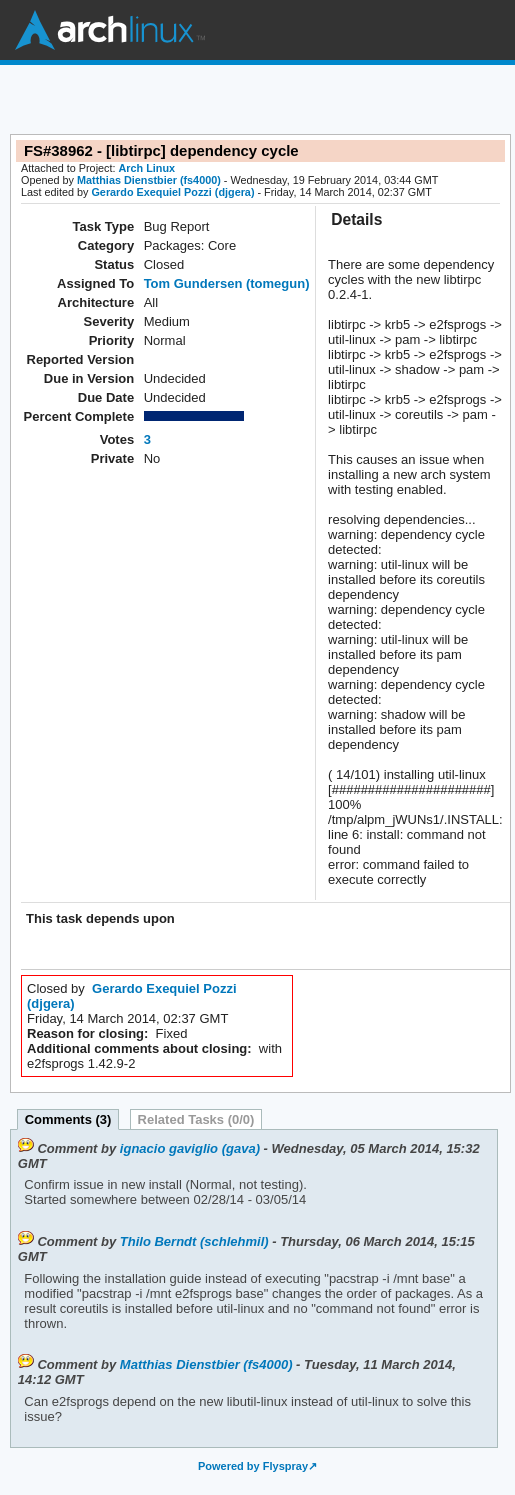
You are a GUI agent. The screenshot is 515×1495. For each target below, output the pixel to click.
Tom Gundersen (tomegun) (227, 283)
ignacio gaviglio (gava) (190, 1148)
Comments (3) (68, 1119)
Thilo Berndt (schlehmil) (194, 1241)
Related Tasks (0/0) (196, 1119)
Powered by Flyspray (253, 1466)
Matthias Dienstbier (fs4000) (149, 180)
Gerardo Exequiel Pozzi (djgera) (172, 192)
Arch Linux (110, 30)
